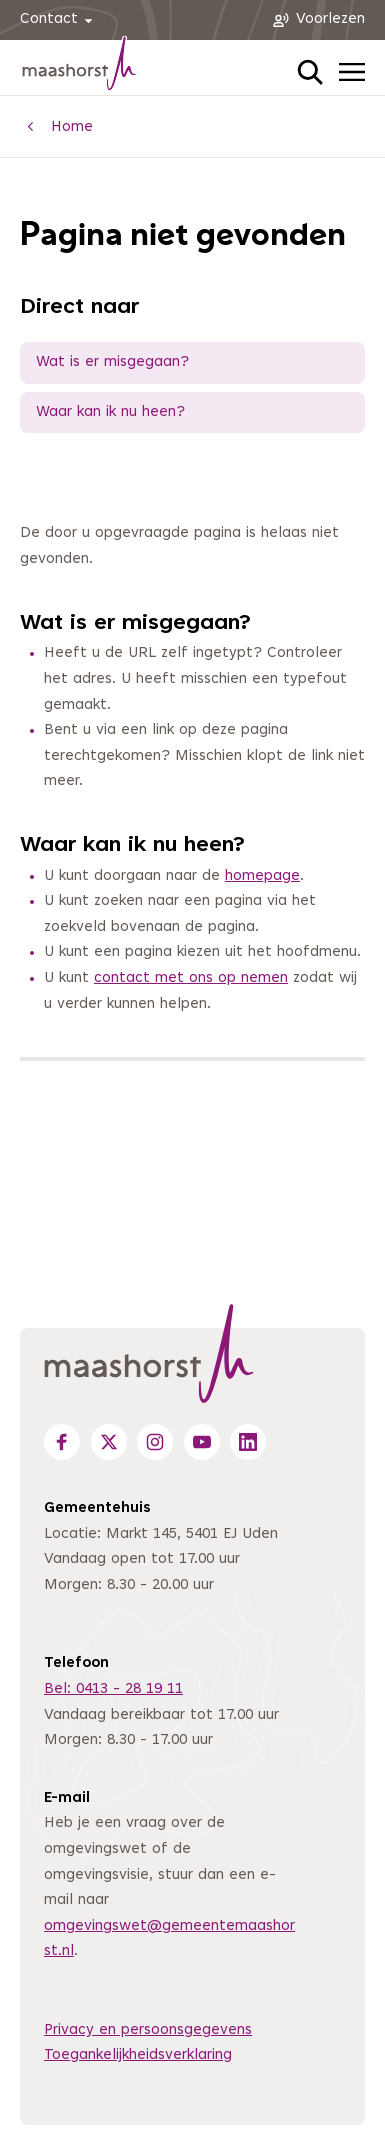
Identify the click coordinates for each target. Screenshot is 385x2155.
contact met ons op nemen (191, 978)
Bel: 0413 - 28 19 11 (113, 1689)
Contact (59, 20)
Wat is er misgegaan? (112, 362)
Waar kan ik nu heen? (110, 412)
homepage (262, 876)
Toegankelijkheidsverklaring (138, 2055)
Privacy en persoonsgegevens (148, 2030)
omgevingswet (95, 1926)
